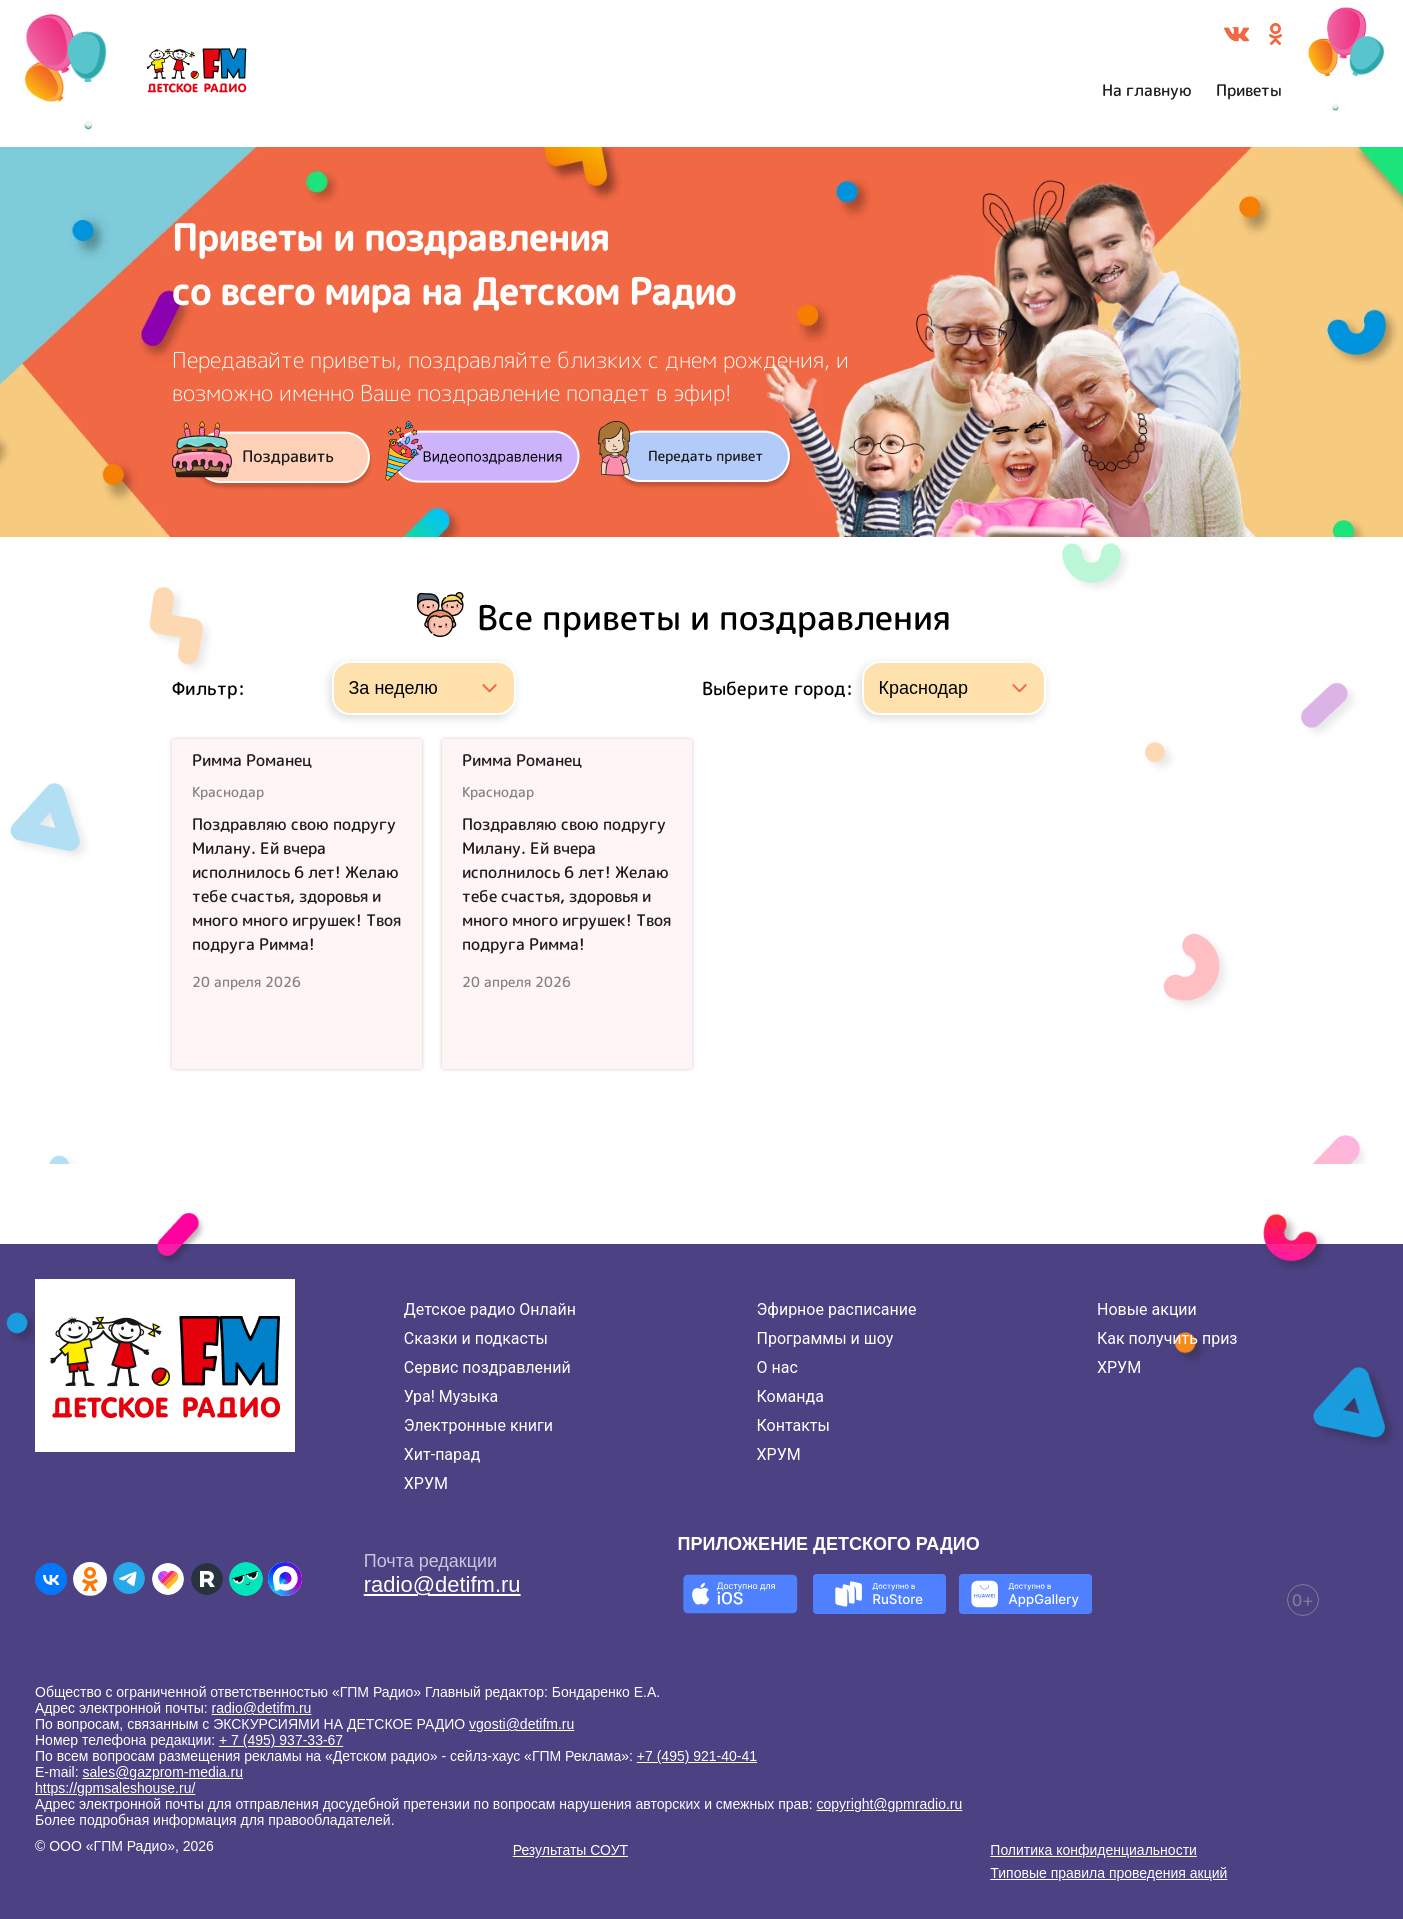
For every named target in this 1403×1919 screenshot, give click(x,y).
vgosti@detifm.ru (521, 1724)
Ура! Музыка (451, 1396)
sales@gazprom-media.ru (162, 1772)
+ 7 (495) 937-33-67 (281, 1740)
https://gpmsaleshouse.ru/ (115, 1788)
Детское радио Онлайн (490, 1309)
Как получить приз (1167, 1338)
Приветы (1249, 90)
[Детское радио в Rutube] (207, 1579)
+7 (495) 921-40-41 (697, 1756)
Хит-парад (442, 1454)
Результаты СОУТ (570, 1850)
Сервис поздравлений (487, 1367)
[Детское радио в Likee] (168, 1579)
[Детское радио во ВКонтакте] (51, 1579)
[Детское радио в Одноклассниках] (90, 1579)
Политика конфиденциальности (1093, 1850)
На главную (1147, 90)
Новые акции (1147, 1309)
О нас (777, 1367)
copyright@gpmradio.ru (890, 1804)
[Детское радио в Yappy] (246, 1579)
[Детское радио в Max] (285, 1579)
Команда (790, 1396)
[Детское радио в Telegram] (129, 1579)
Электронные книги (478, 1425)
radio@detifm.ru (442, 1584)
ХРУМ (426, 1483)
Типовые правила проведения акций (1108, 1873)
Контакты (793, 1425)
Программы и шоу (825, 1338)
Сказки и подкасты (476, 1338)
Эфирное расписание (837, 1309)
